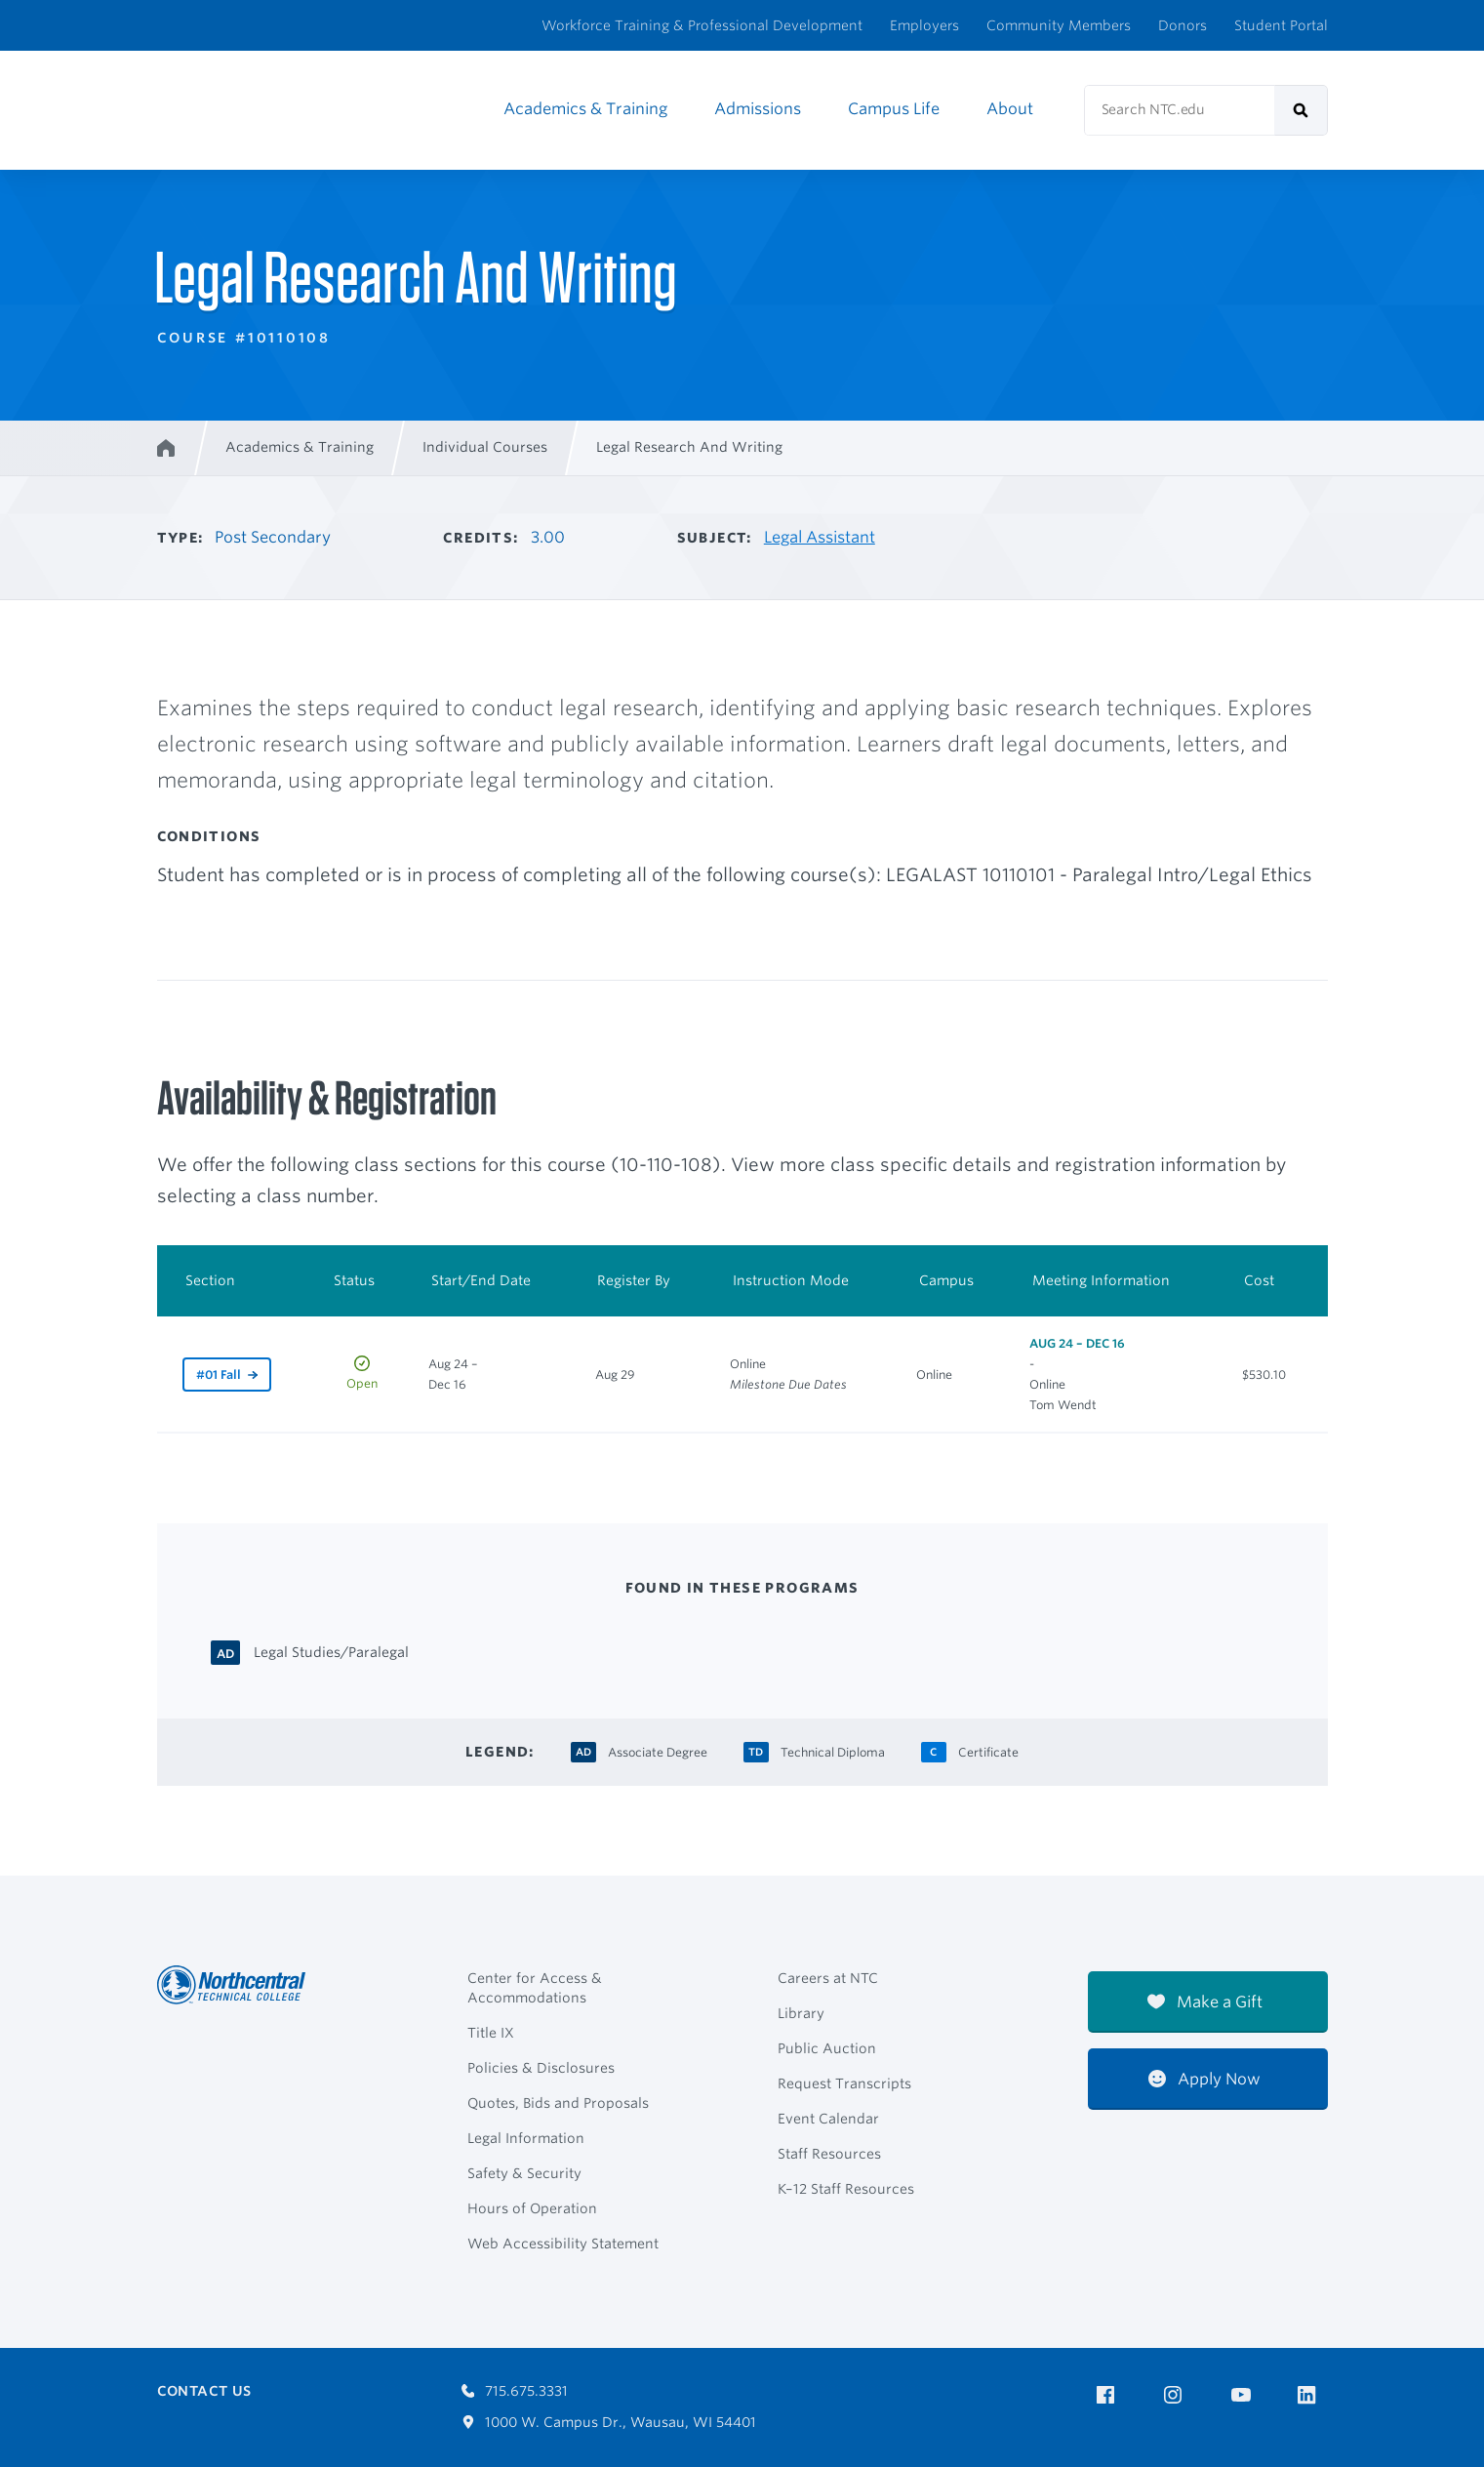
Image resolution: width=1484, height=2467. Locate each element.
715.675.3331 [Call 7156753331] (515, 2391)
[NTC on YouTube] (1244, 2395)
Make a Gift (1205, 2002)
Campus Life (894, 109)
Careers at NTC (828, 1978)
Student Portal (1281, 25)
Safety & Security (524, 2173)
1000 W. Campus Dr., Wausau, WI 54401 (609, 2422)
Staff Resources (829, 2154)
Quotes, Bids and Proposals (558, 2103)
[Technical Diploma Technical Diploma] (833, 1750)
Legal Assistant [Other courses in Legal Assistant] (819, 537)
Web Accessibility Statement (563, 2243)
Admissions (757, 109)
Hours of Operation (532, 2208)
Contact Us (204, 2391)
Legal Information (525, 2138)
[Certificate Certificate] (988, 1750)
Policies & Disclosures (541, 2068)
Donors (1182, 25)
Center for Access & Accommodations (534, 1987)
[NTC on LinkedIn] (1313, 2396)
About (1009, 109)
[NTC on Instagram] (1176, 2395)
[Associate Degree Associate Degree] (657, 1750)
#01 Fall (218, 1374)
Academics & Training (585, 109)
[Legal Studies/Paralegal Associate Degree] (331, 1650)
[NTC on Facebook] (1109, 2395)
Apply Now (1204, 2079)
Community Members (1058, 25)
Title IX (490, 2033)
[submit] (1301, 110)
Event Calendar (828, 2118)
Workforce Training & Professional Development (701, 25)
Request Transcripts (844, 2083)
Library (801, 2013)
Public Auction (827, 2048)
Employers (924, 25)
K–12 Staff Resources (846, 2189)
